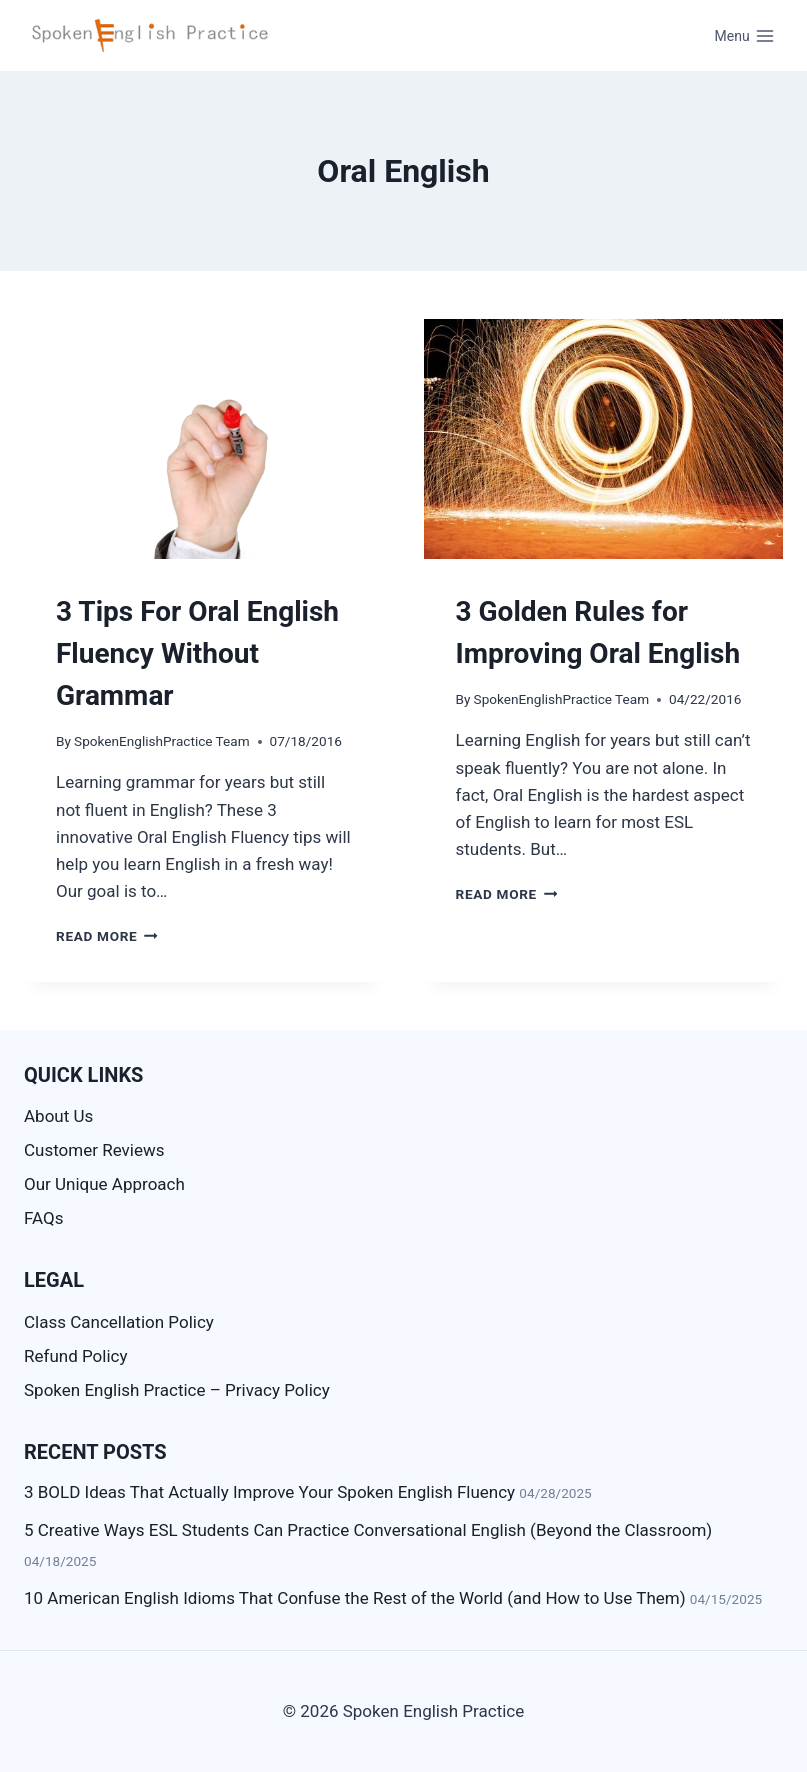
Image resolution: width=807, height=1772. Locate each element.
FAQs (43, 1218)
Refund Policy (76, 1356)
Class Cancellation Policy (119, 1322)
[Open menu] (744, 36)
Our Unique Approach (104, 1184)
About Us (58, 1116)
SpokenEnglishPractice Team (162, 741)
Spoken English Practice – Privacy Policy (177, 1390)
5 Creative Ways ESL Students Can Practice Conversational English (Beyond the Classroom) (368, 1530)
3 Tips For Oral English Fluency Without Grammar (197, 653)
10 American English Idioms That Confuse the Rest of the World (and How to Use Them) (355, 1598)
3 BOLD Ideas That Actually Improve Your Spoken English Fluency (269, 1492)
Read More (107, 936)
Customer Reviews (94, 1150)
